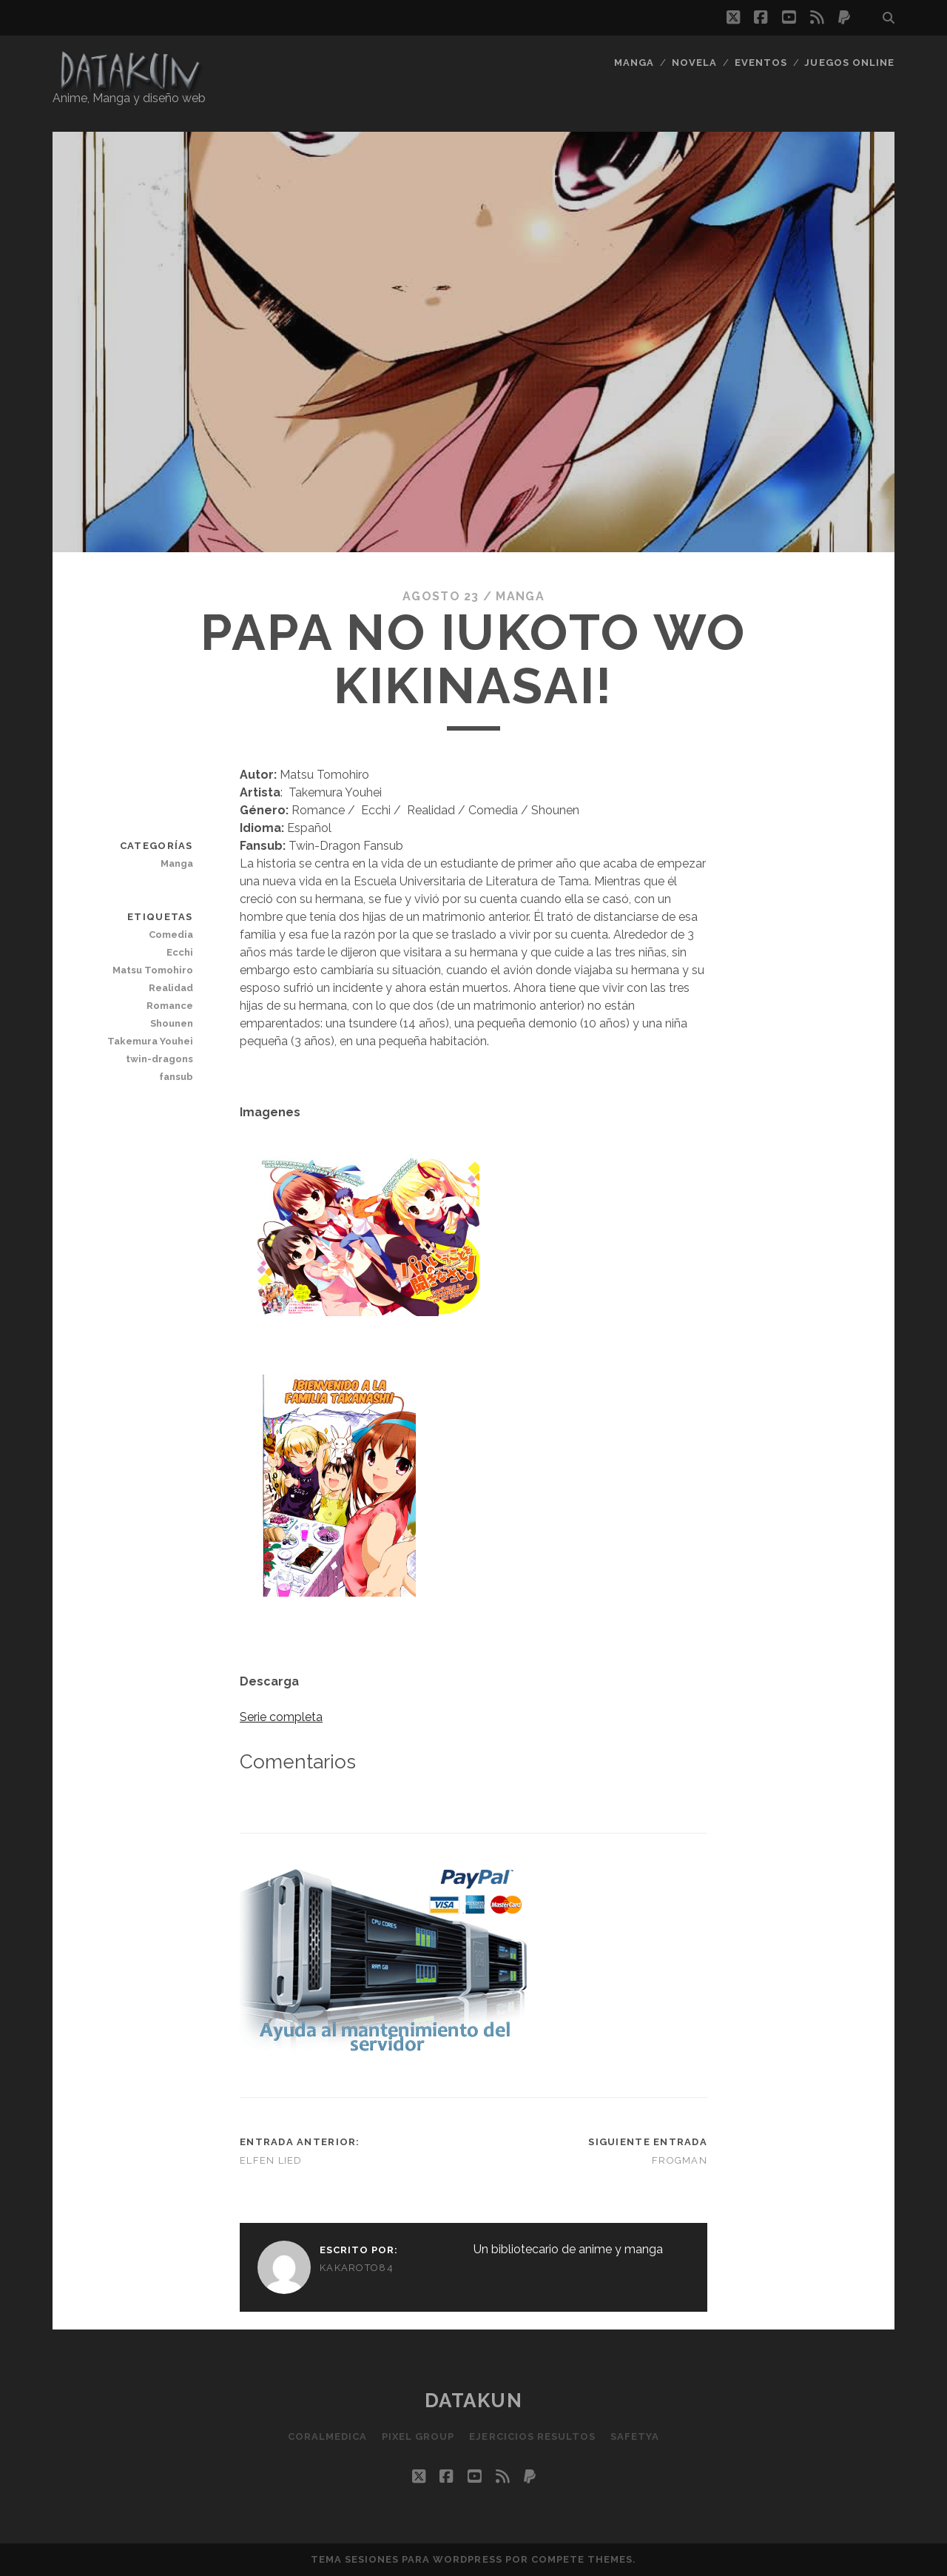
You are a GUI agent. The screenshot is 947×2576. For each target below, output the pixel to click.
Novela (694, 62)
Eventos (761, 62)
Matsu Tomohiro (152, 970)
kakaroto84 (357, 2267)
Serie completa (281, 1717)
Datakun (474, 2400)
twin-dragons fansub (159, 1067)
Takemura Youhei (150, 1041)
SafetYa (634, 2436)
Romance (169, 1005)
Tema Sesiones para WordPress (406, 2559)
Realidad (171, 987)
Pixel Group (418, 2436)
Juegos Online (849, 62)
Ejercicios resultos (532, 2436)
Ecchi (179, 952)
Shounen (171, 1023)
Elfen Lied (271, 2160)
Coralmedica (327, 2436)
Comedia (171, 934)
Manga (634, 62)
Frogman (679, 2160)
